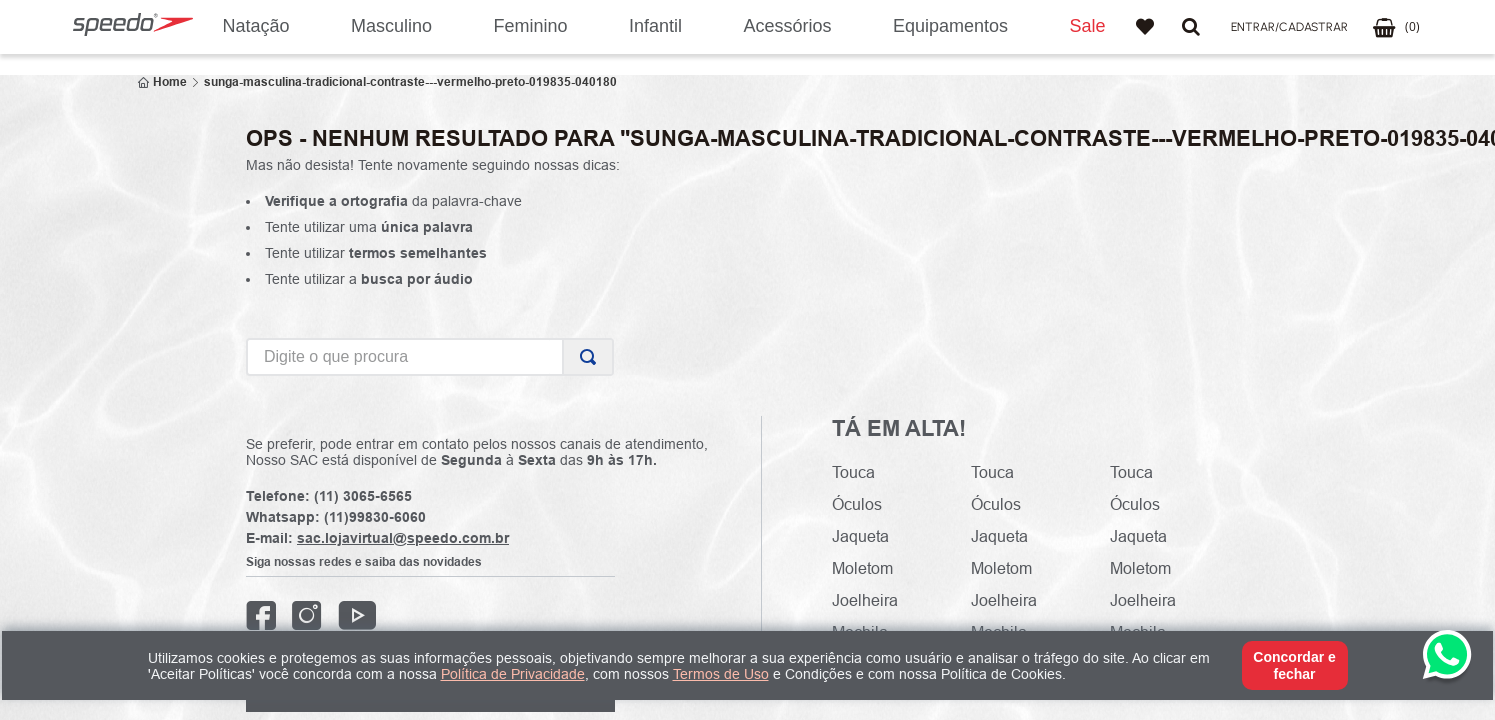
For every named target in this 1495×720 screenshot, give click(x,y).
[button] (1289, 27)
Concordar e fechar (1294, 665)
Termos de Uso (721, 674)
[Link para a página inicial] (162, 82)
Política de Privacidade (513, 674)
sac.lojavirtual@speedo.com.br (403, 538)
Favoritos (1145, 27)
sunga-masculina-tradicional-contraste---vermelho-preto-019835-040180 (410, 82)
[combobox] (430, 357)
